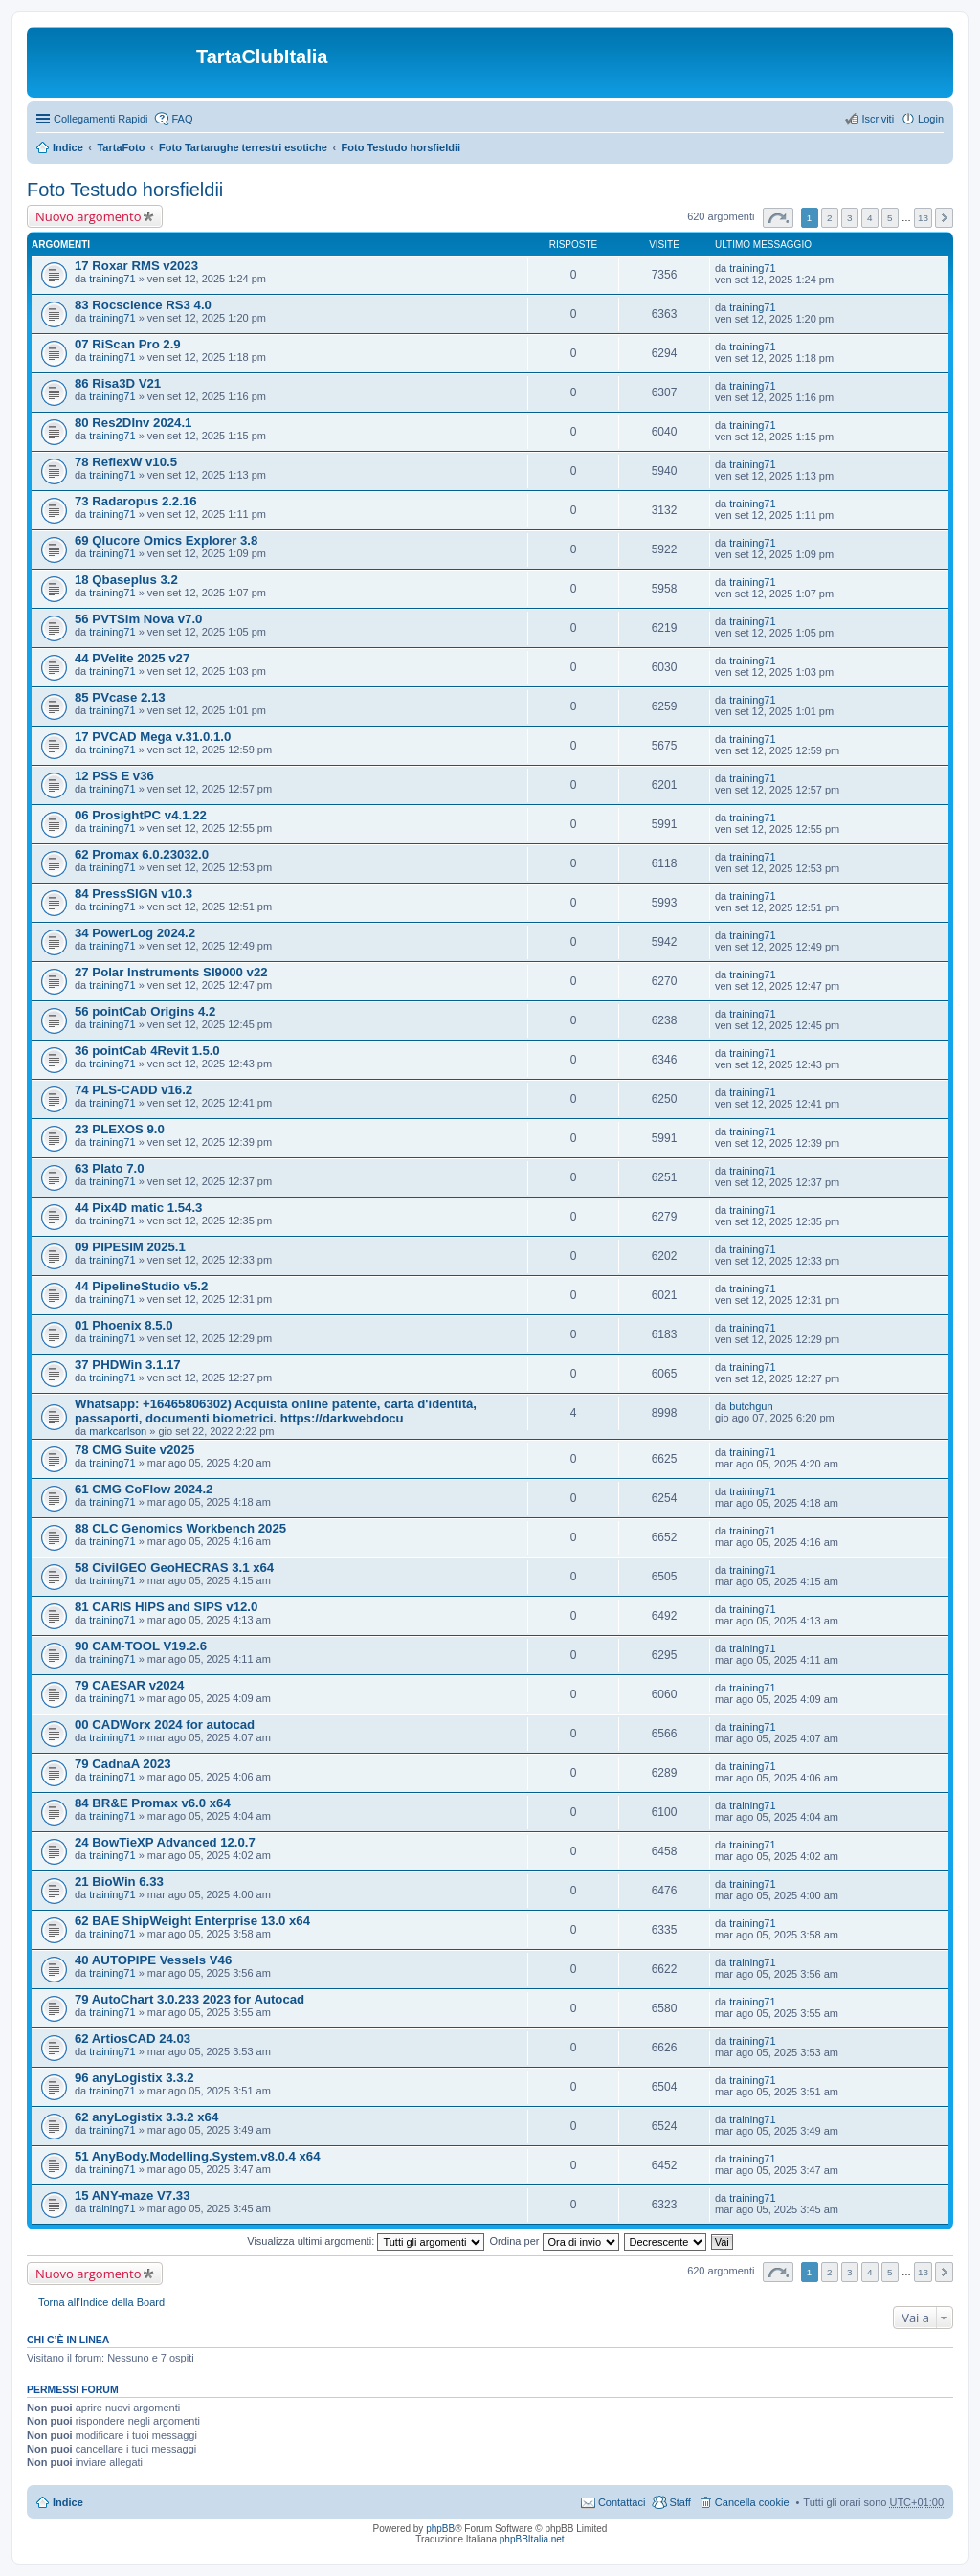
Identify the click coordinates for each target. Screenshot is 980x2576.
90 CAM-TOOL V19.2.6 (141, 1646)
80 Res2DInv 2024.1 (133, 422)
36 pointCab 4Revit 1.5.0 (147, 1050)
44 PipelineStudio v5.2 (141, 1286)
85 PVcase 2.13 (120, 697)
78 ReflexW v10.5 (126, 462)
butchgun (750, 1406)
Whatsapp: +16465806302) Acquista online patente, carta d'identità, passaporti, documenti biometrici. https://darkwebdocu (276, 1411)
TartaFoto (121, 147)
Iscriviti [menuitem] (877, 118)
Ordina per (553, 2241)
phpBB (440, 2528)
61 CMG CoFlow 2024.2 (143, 1489)
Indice (68, 147)
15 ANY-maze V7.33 (132, 2195)
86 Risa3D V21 (118, 383)
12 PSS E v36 (114, 776)
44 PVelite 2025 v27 (132, 658)
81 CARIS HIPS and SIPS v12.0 (166, 1607)
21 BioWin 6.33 (119, 1881)
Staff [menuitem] (679, 2502)
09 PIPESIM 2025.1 (130, 1247)
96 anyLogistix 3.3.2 (134, 2078)
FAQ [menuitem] (181, 118)
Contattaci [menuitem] (622, 2502)
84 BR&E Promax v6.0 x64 (153, 1803)
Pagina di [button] (778, 218)
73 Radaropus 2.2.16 (136, 501)
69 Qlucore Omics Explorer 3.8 (166, 540)
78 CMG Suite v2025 (134, 1450)
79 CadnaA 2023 (123, 1764)
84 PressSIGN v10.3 (133, 893)
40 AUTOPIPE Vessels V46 (153, 1960)
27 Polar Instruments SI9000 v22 (171, 972)
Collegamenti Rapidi (100, 118)
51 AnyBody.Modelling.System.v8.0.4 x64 (198, 2156)
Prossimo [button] (944, 218)
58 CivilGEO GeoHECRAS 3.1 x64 (174, 1567)
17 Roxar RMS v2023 (136, 265)
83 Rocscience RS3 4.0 (143, 305)
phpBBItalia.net (532, 2539)
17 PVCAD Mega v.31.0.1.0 (153, 736)
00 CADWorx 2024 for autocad (165, 1724)
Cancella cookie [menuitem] (752, 2502)
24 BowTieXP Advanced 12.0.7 (165, 1842)
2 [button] (830, 218)
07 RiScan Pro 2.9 (128, 344)
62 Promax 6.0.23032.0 (142, 854)
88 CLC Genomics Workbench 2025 (180, 1528)
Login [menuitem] (931, 118)
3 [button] (850, 218)
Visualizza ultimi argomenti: (365, 2241)
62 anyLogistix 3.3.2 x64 (146, 2117)
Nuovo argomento (88, 216)
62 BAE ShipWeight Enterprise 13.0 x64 (192, 1921)
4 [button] (870, 218)
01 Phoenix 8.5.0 (124, 1325)
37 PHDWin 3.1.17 (128, 1364)
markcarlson (117, 1431)
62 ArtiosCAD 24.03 (132, 2038)
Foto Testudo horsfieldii (401, 147)
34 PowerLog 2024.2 (135, 933)
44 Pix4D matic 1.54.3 (138, 1207)
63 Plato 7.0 (110, 1168)
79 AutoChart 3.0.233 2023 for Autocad (189, 1999)
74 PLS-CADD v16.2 (133, 1090)
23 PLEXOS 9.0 (120, 1129)
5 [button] (890, 218)
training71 (112, 278)
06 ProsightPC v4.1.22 (141, 815)
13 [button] (923, 218)
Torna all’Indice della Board (101, 2302)
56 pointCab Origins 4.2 (145, 1011)
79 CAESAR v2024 (129, 1685)
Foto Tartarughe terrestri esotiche (243, 147)
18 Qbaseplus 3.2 (126, 579)
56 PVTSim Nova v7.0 (138, 619)
